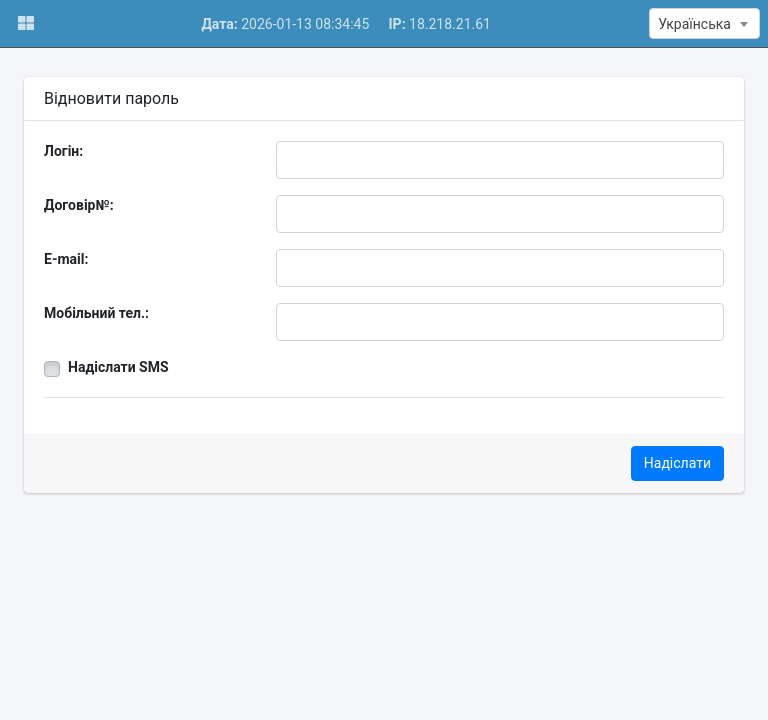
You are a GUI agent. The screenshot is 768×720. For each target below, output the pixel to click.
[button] (25, 23)
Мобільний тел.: (96, 313)
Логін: (63, 151)
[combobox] (704, 23)
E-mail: (66, 259)
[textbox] (704, 24)
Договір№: (79, 205)
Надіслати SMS (118, 367)
